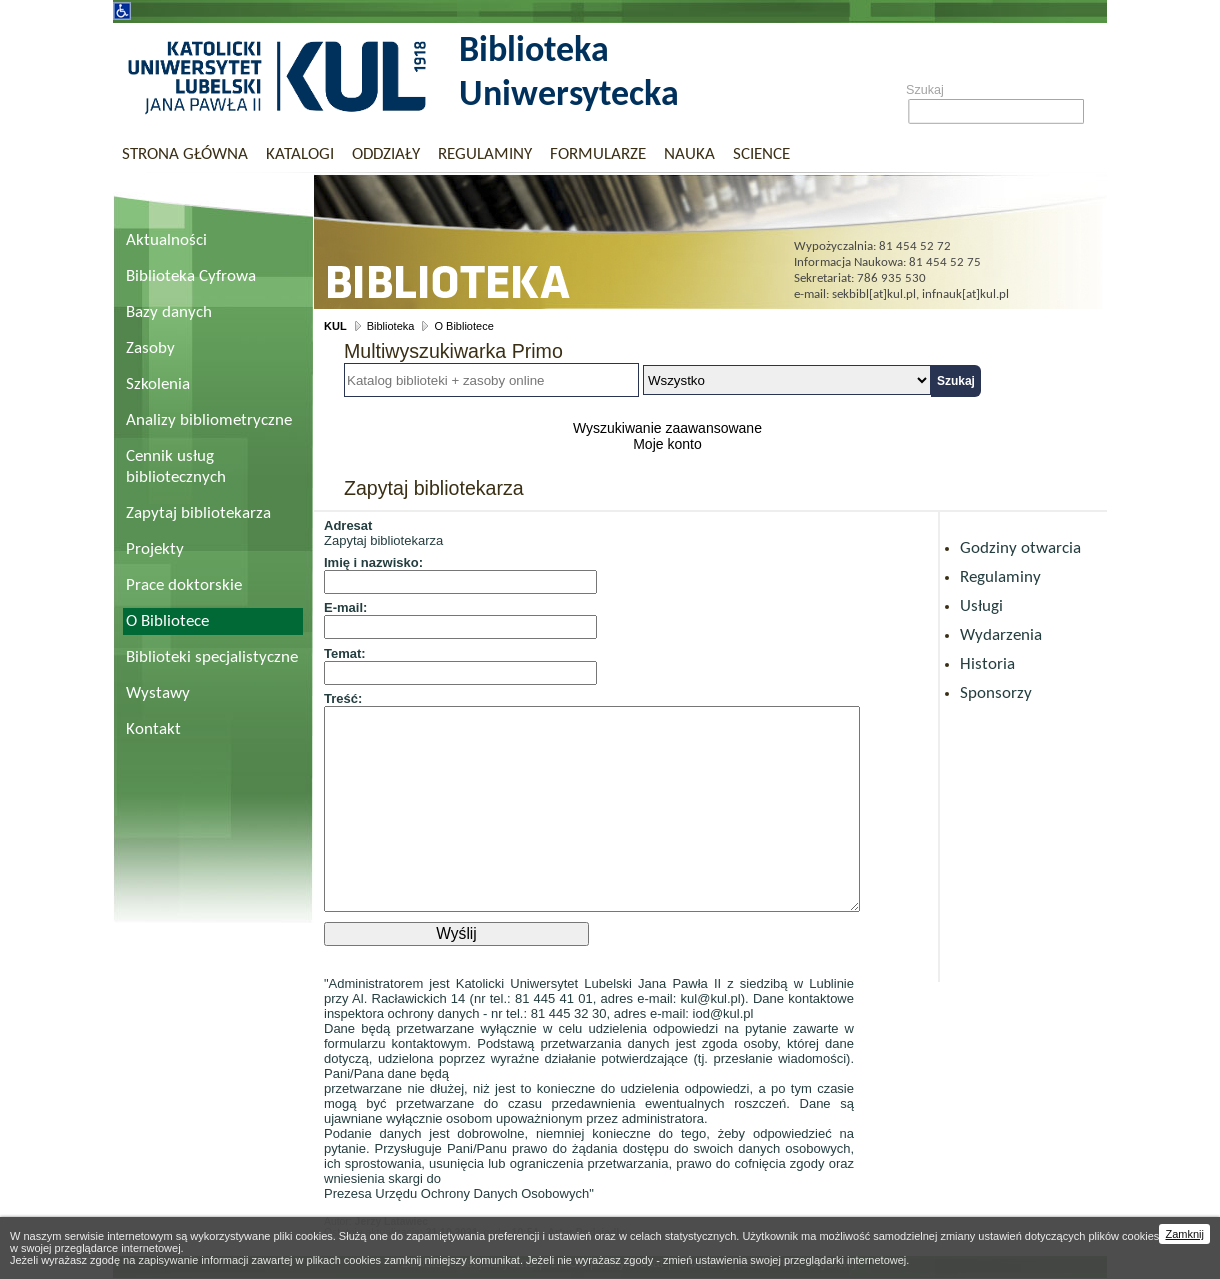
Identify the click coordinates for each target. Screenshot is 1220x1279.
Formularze (598, 154)
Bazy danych (169, 312)
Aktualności (166, 240)
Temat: (345, 653)
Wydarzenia (1001, 635)
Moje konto (667, 444)
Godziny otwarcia (1020, 548)
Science (761, 154)
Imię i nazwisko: (373, 562)
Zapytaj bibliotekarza (198, 513)
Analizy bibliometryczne (209, 420)
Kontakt (153, 729)
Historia (987, 664)
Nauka (689, 154)
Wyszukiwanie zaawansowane (667, 428)
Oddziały (386, 154)
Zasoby (150, 348)
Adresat (348, 525)
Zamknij (1184, 1234)
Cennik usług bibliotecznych (176, 467)
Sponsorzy (996, 693)
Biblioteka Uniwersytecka (569, 74)
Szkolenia (158, 384)
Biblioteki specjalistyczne (212, 657)
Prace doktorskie (184, 585)
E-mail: (345, 607)
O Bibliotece (167, 621)
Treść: (343, 698)
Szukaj (925, 90)
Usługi (981, 606)
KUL (335, 326)
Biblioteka (391, 326)
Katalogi (300, 154)
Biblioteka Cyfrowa (191, 276)
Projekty (155, 549)
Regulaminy (485, 154)
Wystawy (158, 693)
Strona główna (185, 154)
